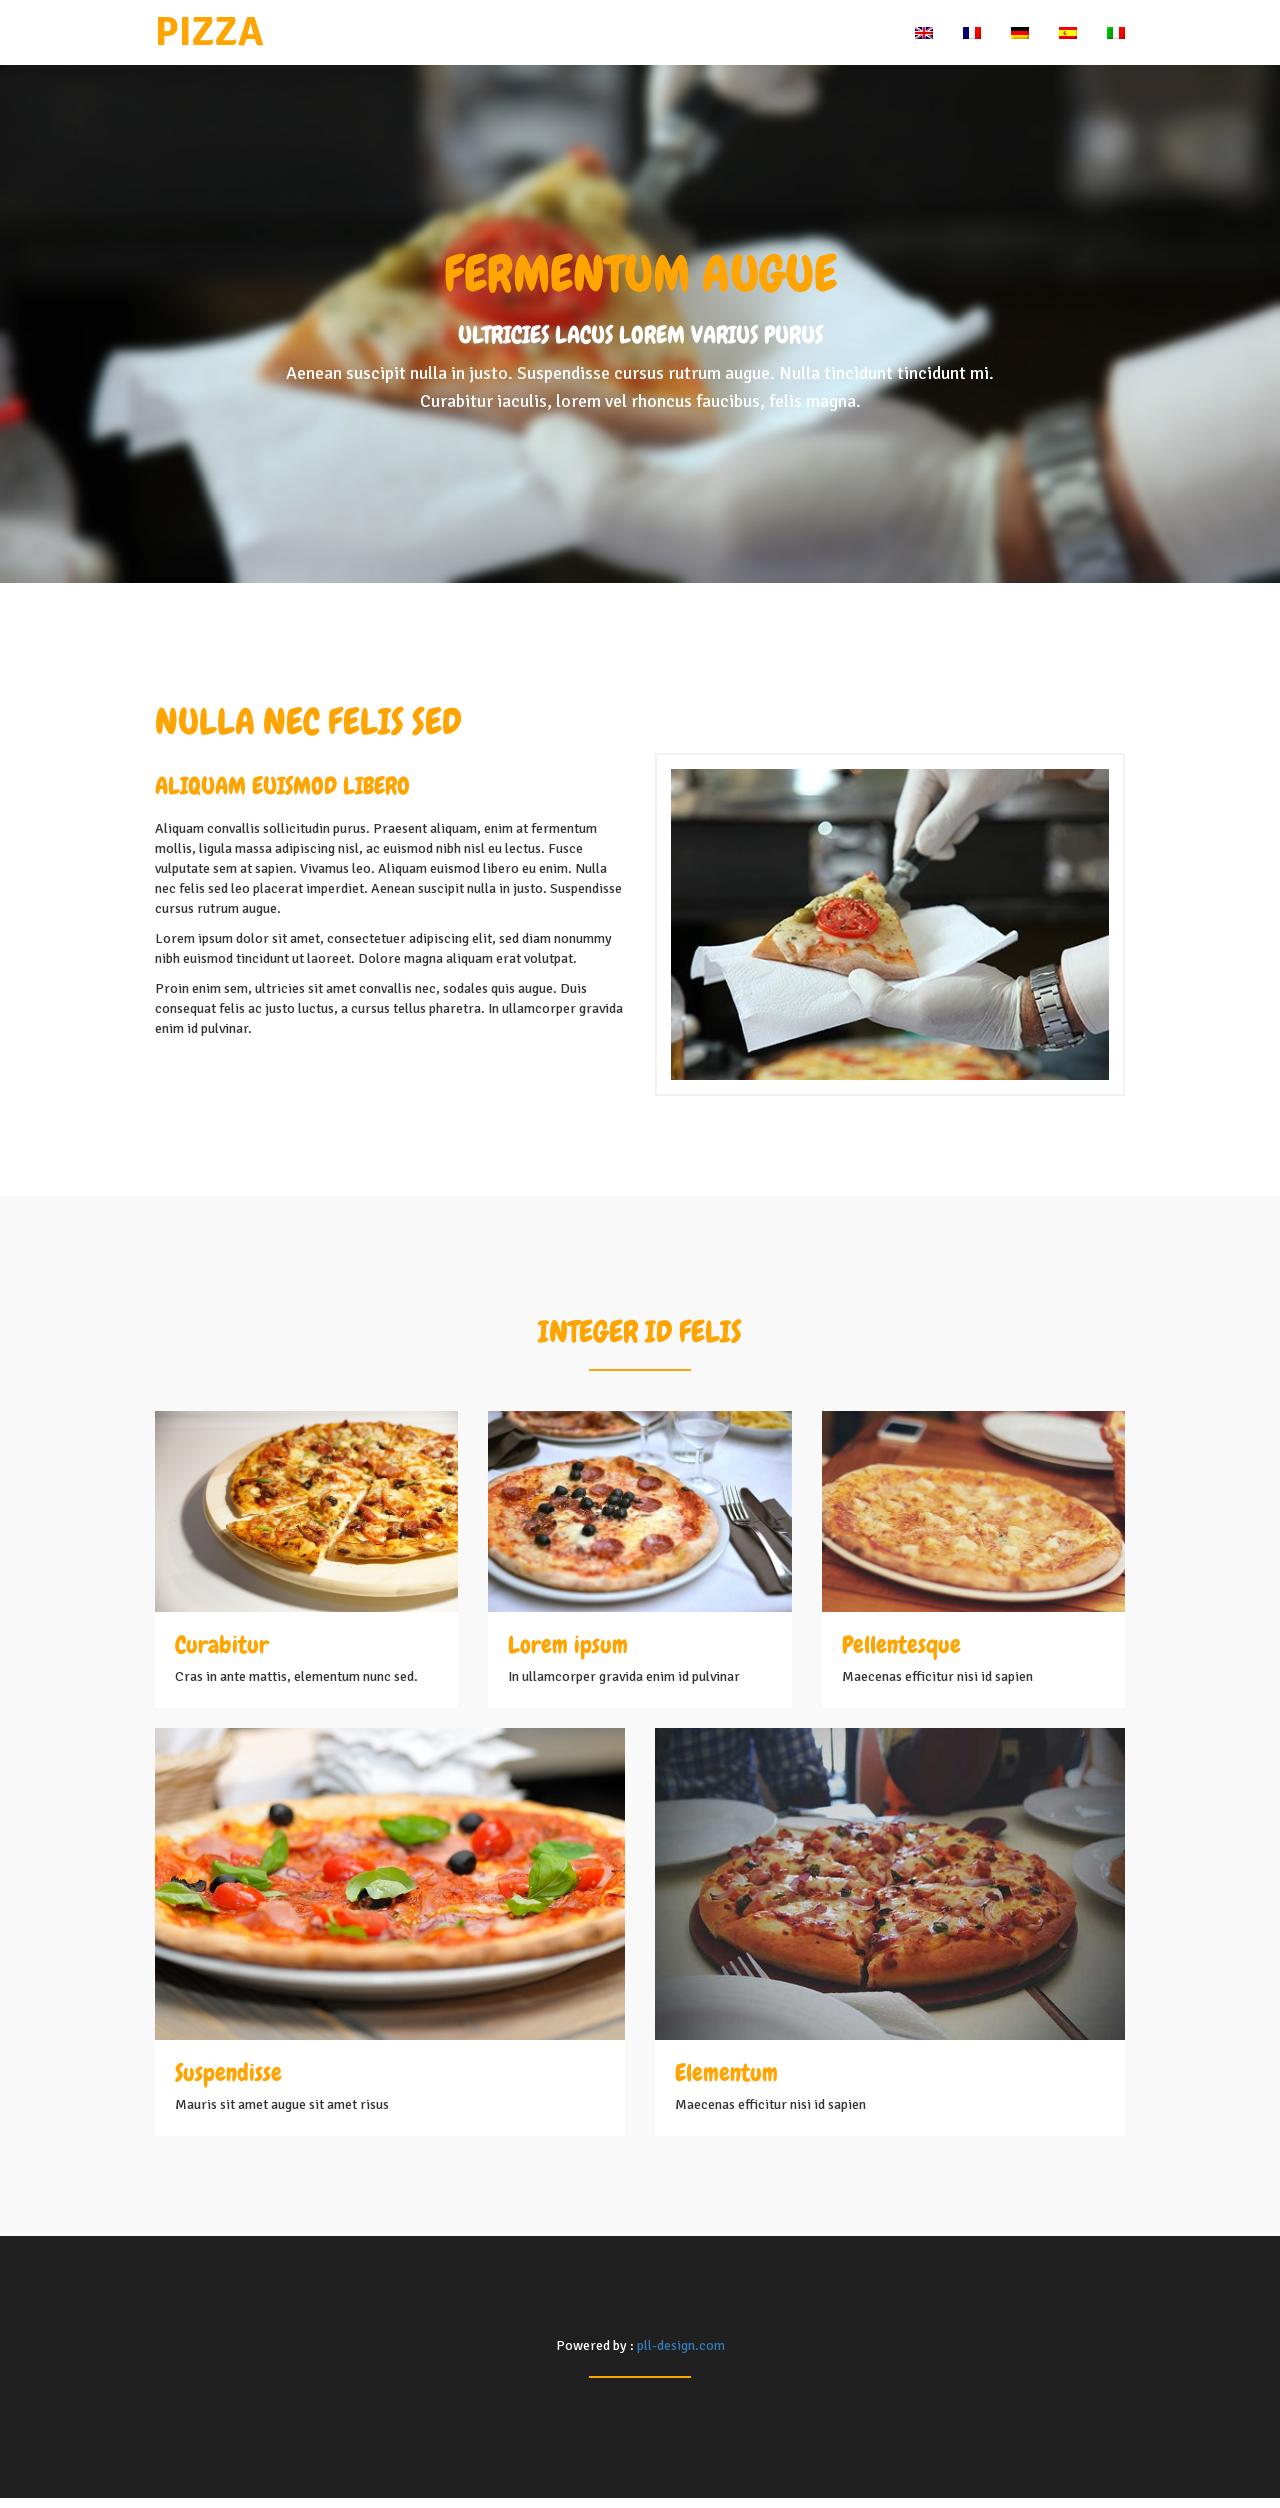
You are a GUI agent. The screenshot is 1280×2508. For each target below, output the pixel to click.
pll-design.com (681, 2345)
